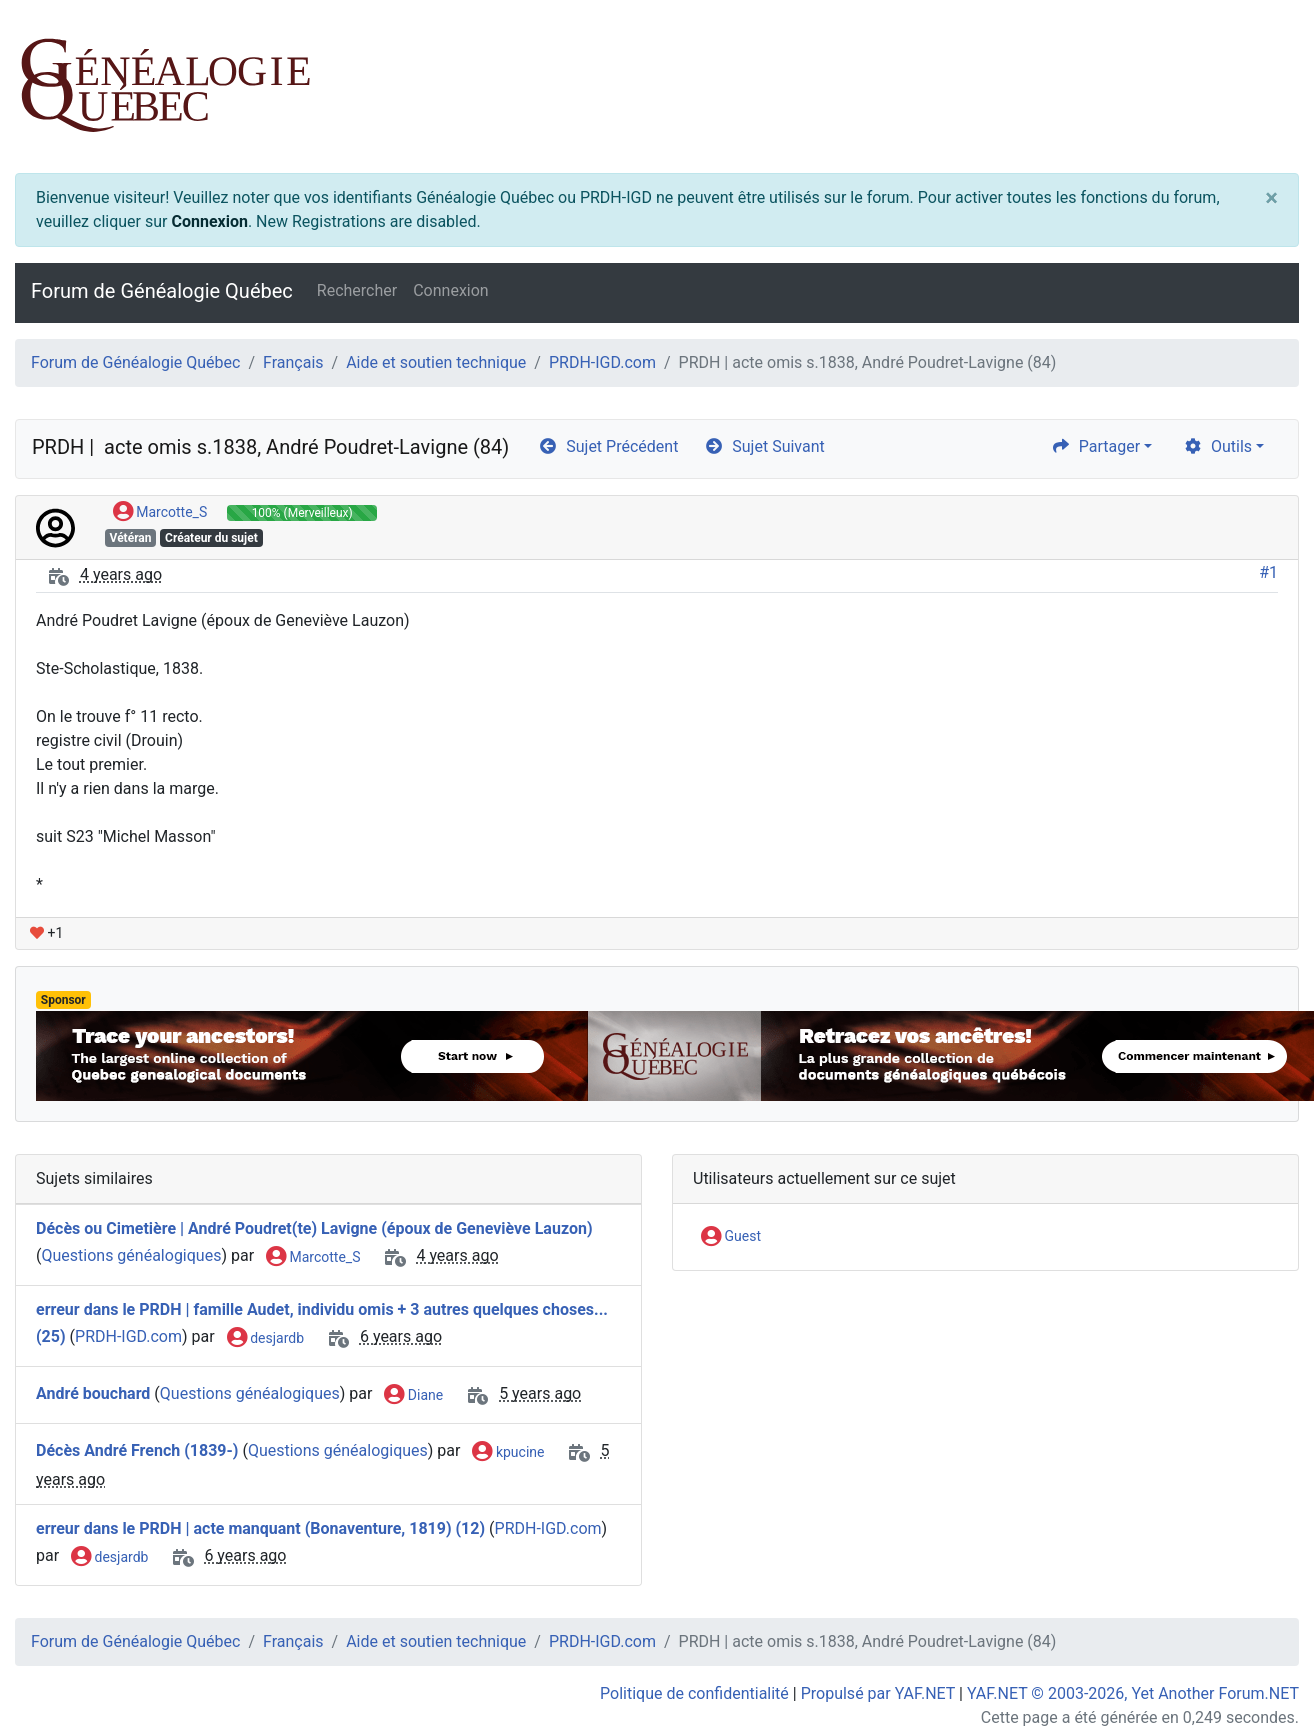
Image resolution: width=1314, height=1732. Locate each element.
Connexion (209, 221)
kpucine (508, 1453)
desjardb (265, 1339)
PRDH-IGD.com (602, 362)
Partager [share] (1095, 446)
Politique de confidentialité (694, 1693)
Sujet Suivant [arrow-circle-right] (764, 446)
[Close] (1271, 198)
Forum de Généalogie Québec (162, 291)
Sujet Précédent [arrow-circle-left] (608, 446)
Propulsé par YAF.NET (878, 1693)
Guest (731, 1237)
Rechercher (357, 290)
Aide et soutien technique (436, 362)
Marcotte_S (160, 513)
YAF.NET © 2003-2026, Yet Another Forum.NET (1133, 1693)
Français (293, 362)
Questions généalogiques (131, 1256)
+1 (46, 933)
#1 (1268, 572)
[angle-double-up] (1259, 1669)
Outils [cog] (1217, 446)
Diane (413, 1396)
